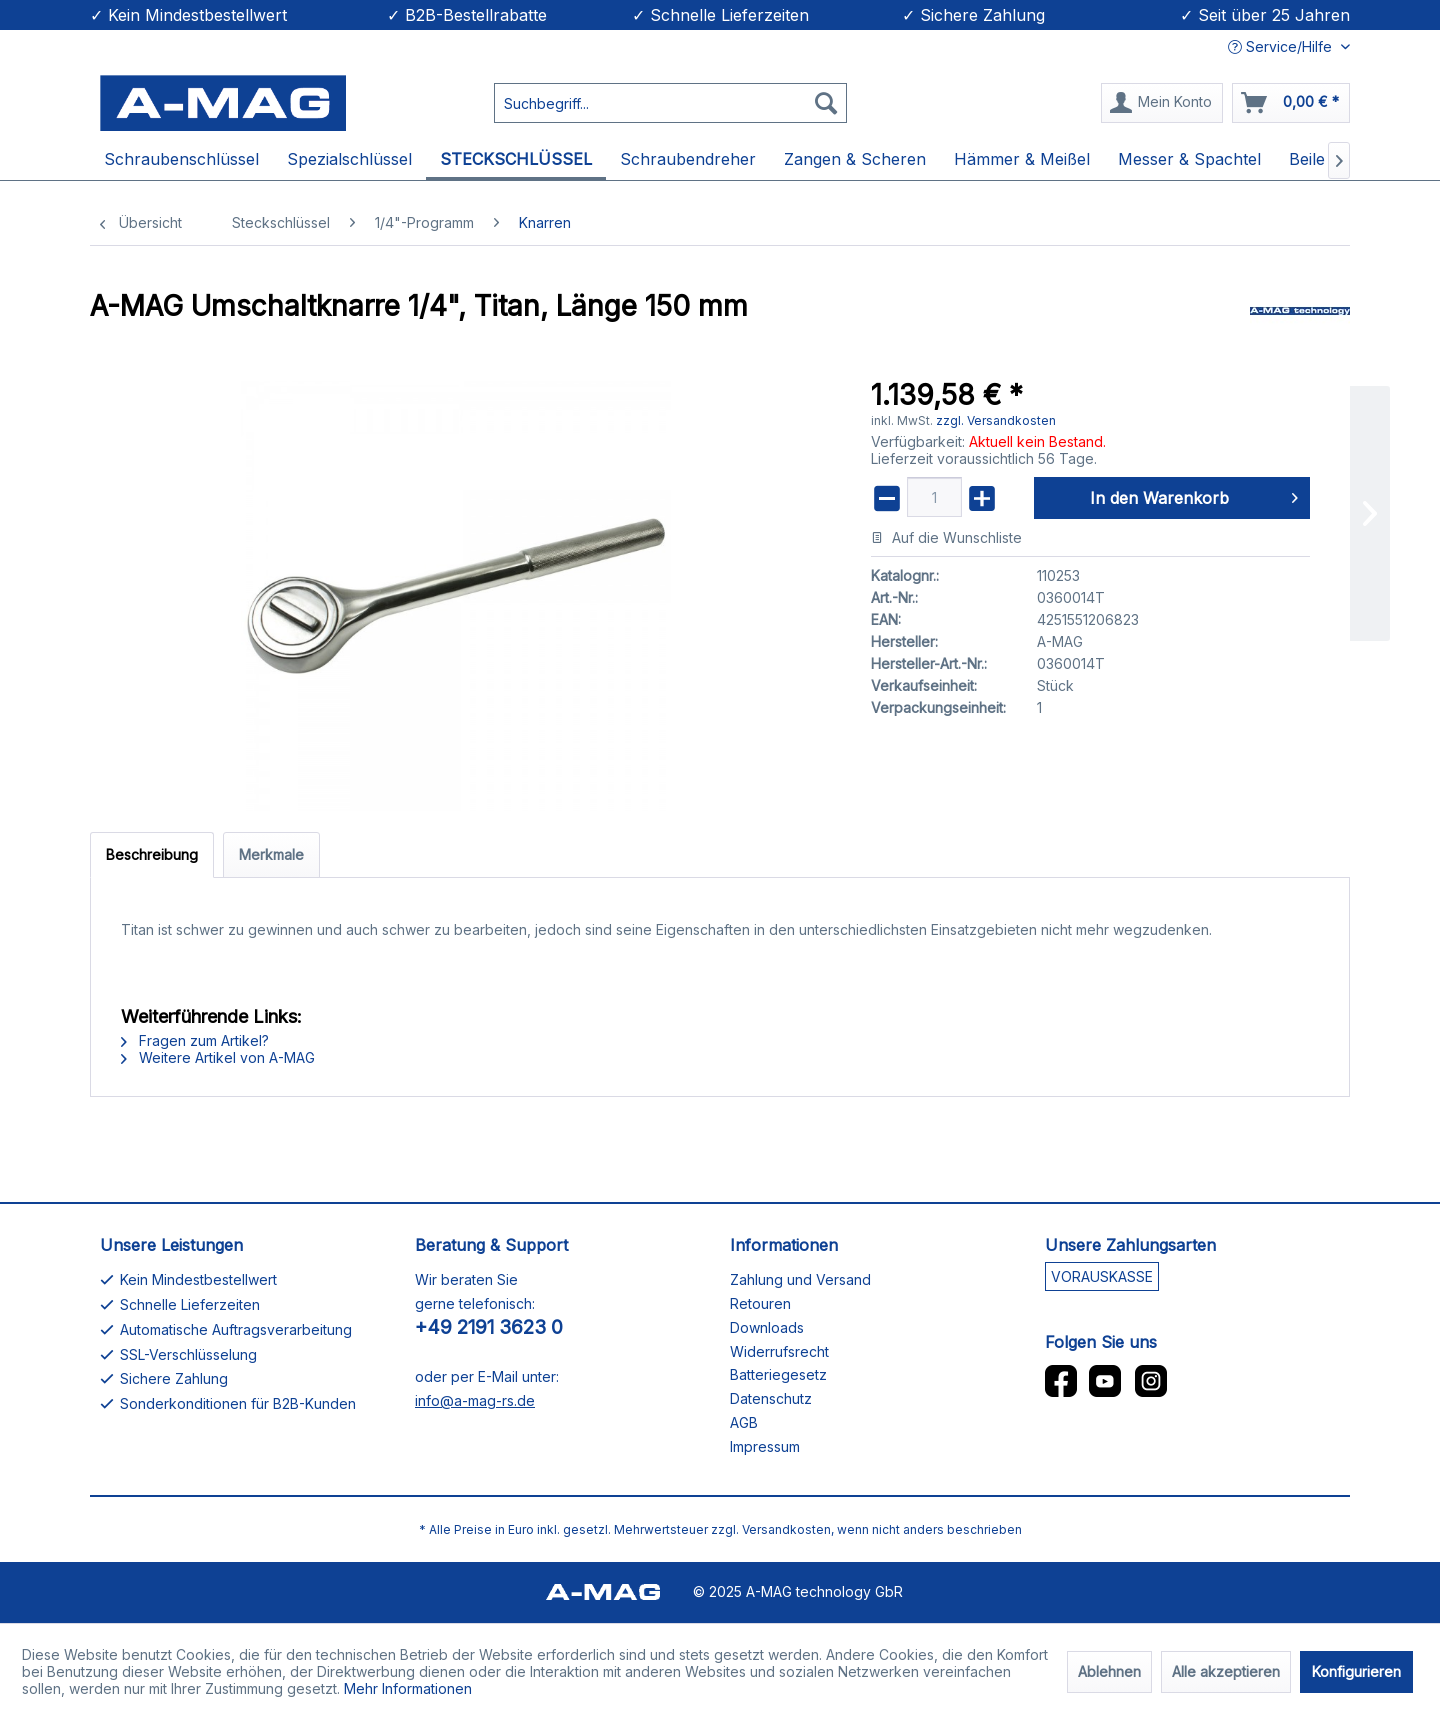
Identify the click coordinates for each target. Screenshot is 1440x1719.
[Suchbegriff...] (670, 103)
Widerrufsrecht (779, 1351)
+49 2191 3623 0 (489, 1327)
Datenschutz (771, 1398)
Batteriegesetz (778, 1374)
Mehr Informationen (408, 1688)
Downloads (767, 1327)
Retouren (760, 1303)
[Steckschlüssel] (516, 160)
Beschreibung (152, 854)
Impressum (765, 1446)
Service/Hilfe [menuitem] (1282, 46)
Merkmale (271, 854)
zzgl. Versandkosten (996, 420)
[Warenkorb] (1291, 103)
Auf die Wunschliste (946, 537)
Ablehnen (1109, 1671)
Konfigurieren (1356, 1671)
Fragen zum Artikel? (195, 1040)
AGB (744, 1422)
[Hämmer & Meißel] (1022, 160)
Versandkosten (786, 1529)
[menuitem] (670, 99)
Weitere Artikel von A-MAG (218, 1057)
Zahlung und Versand (800, 1279)
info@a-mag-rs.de (475, 1400)
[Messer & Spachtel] (1189, 160)
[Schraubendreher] (688, 160)
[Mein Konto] (1162, 103)
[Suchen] (826, 103)
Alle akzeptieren (1226, 1671)
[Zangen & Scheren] (855, 160)
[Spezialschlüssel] (349, 160)
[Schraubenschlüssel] (181, 160)
